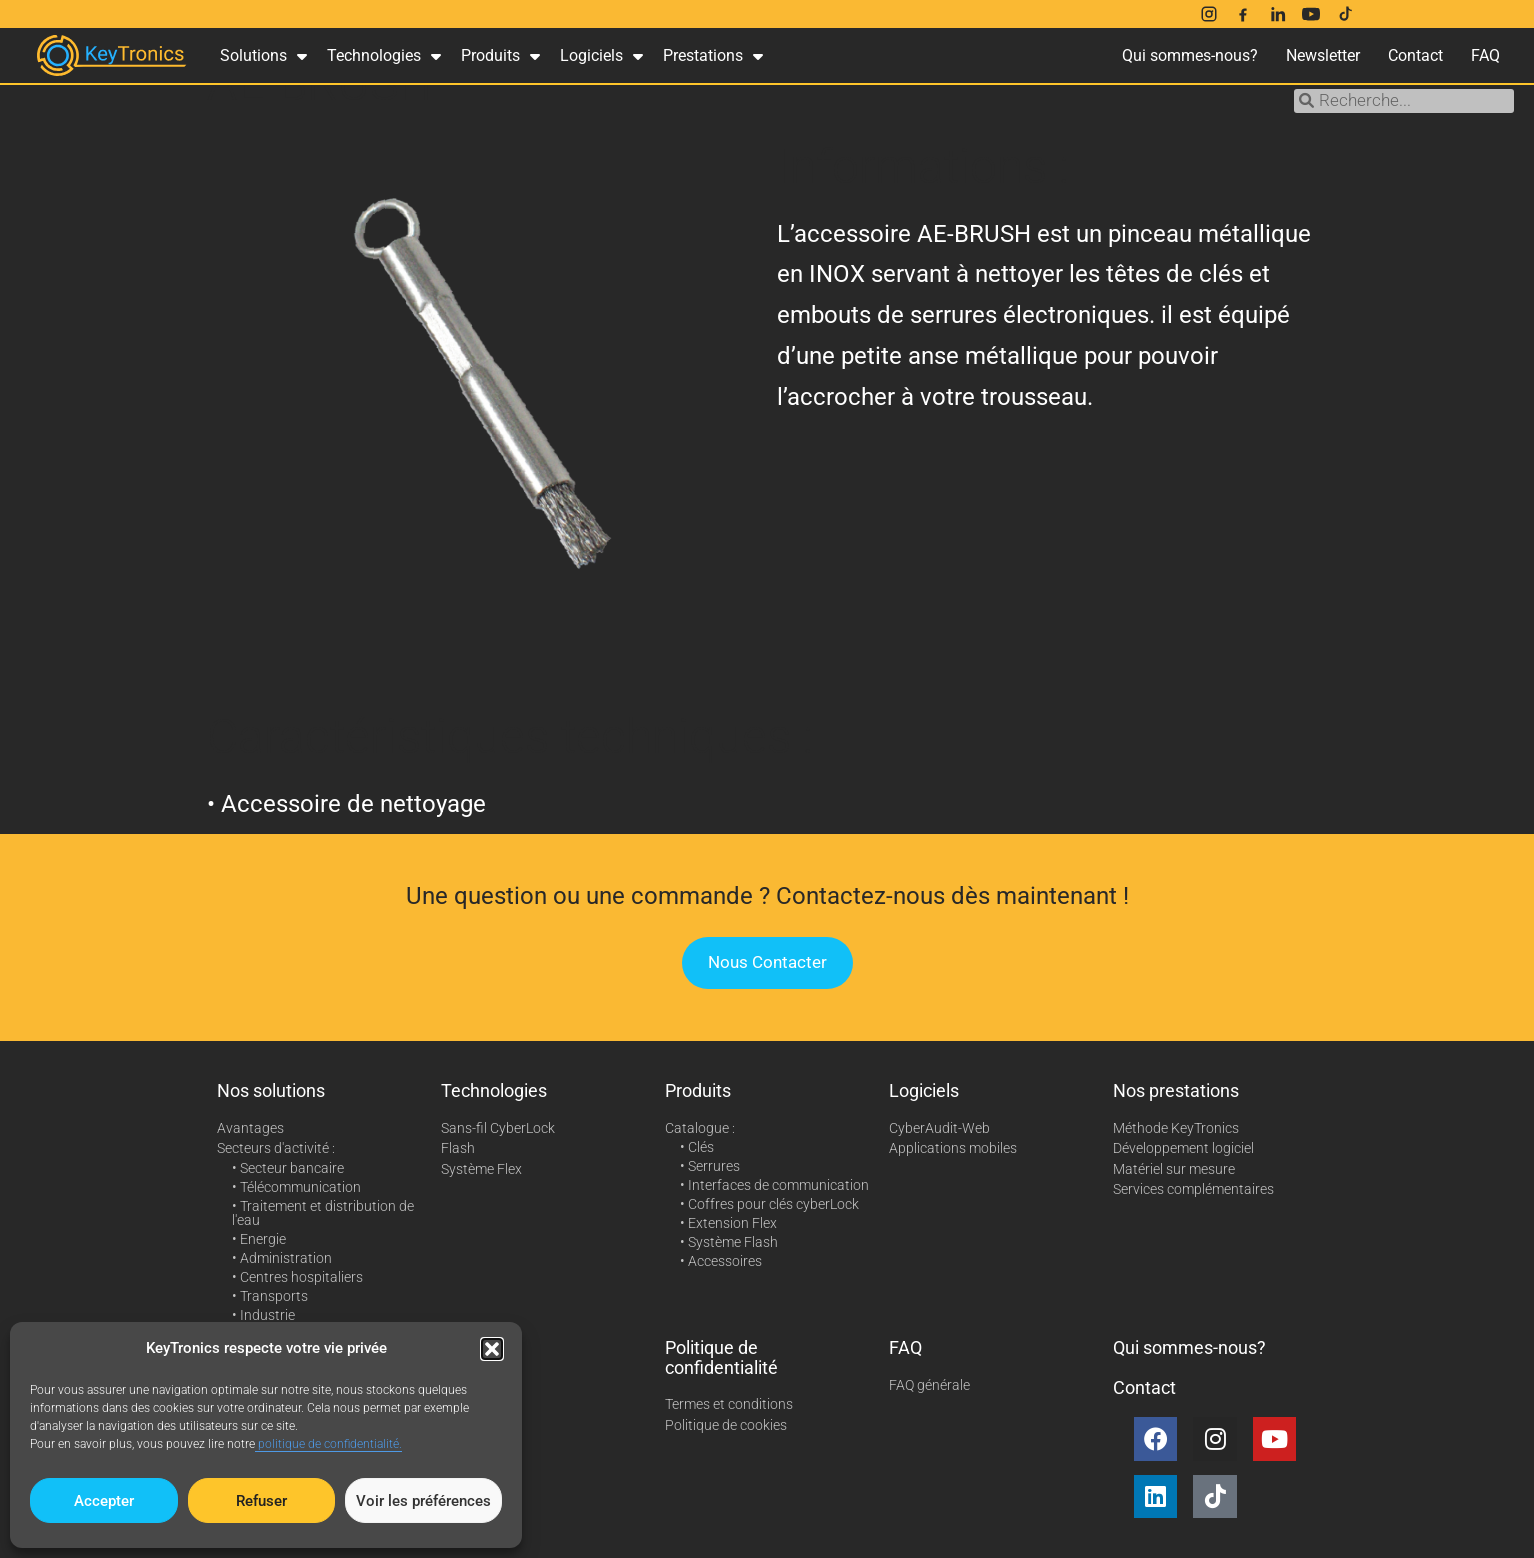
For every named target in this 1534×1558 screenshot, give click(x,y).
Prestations (713, 56)
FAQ (1485, 55)
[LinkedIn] (1277, 14)
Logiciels (601, 56)
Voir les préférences (423, 1501)
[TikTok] (1345, 14)
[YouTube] (1311, 14)
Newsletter (1323, 55)
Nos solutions (271, 1090)
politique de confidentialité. (328, 1444)
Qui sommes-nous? (1190, 55)
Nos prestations (1176, 1090)
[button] (492, 1349)
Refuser (261, 1501)
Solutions (263, 56)
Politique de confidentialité (721, 1357)
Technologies (384, 56)
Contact (1415, 55)
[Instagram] (1209, 14)
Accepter (104, 1501)
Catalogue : (700, 1128)
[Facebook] (1243, 14)
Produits (500, 56)
